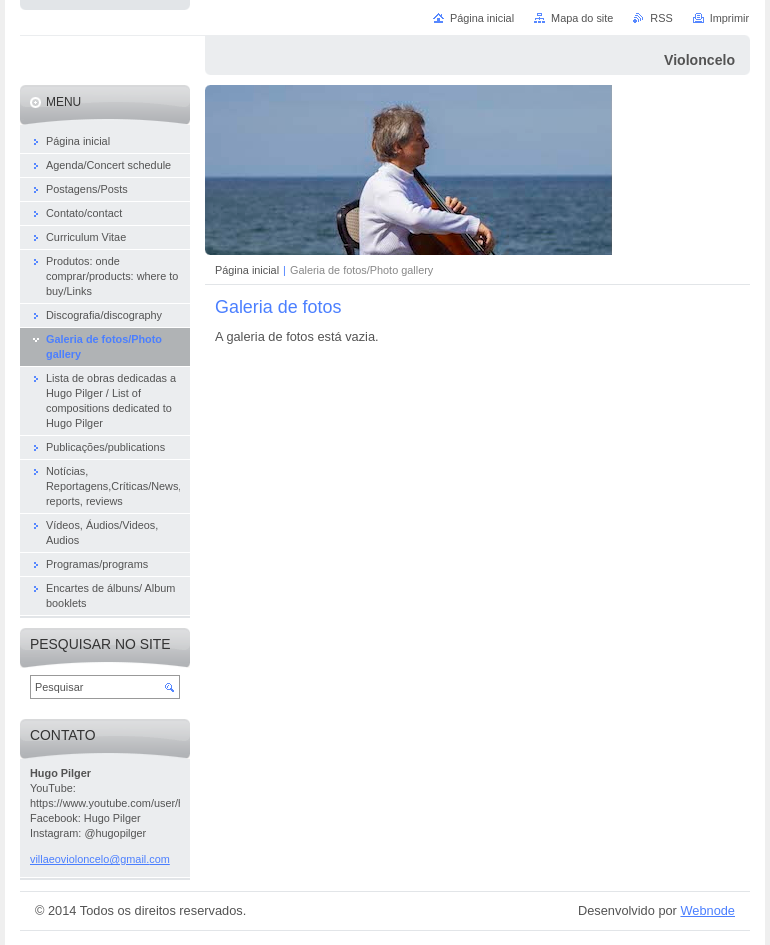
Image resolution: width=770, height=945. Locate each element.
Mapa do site (582, 18)
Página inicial (247, 270)
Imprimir (729, 18)
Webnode (707, 910)
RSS (661, 18)
